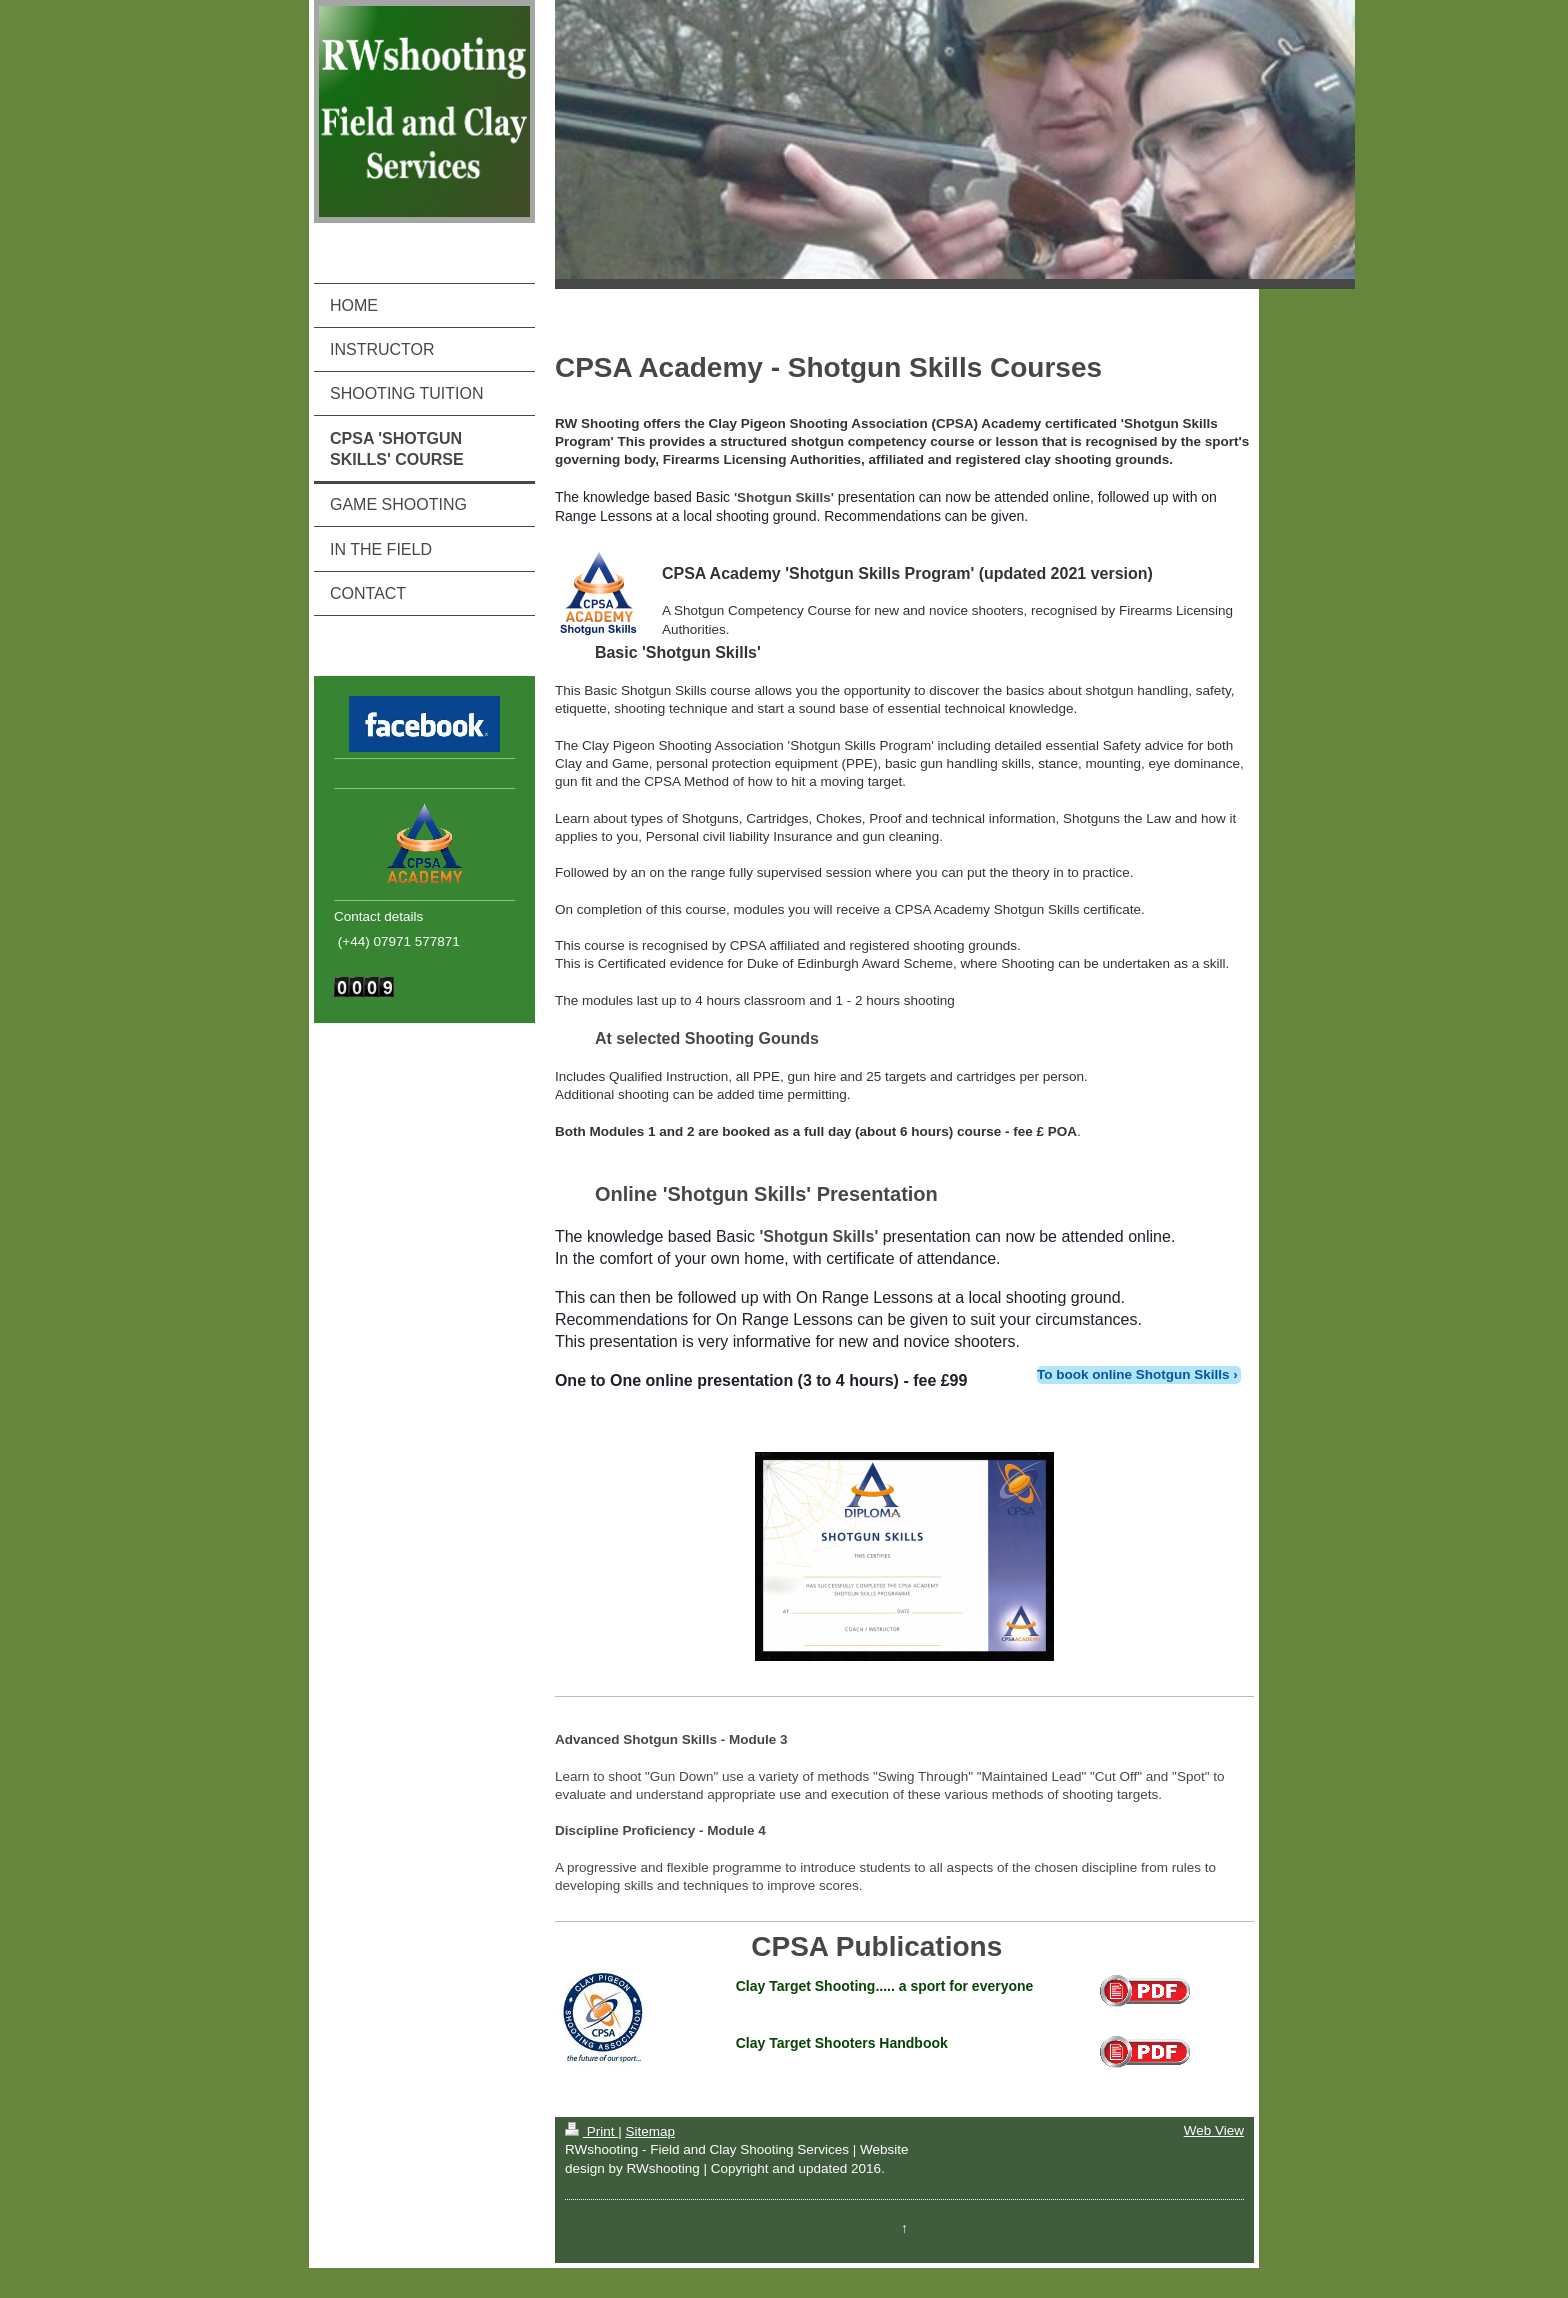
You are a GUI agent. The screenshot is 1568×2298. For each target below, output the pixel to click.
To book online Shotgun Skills (1133, 1374)
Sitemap (650, 2131)
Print (591, 2131)
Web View (1214, 2130)
